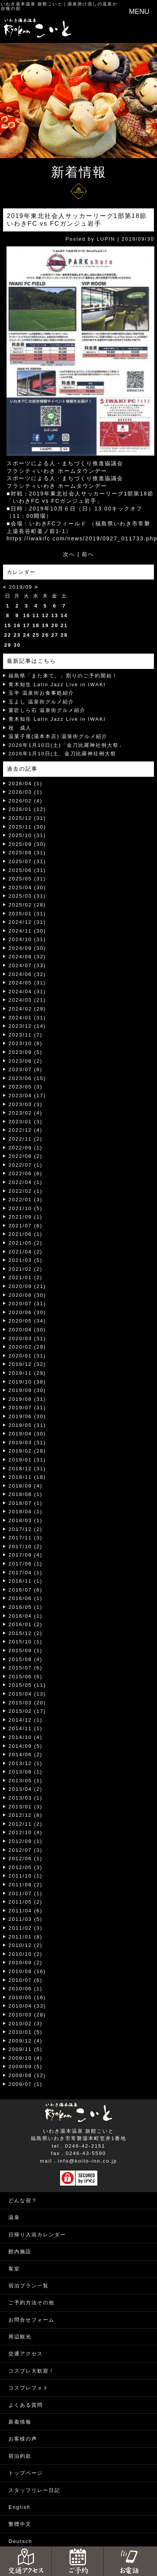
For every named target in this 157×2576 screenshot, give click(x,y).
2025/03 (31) (27, 896)
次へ (69, 554)
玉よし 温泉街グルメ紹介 (41, 702)
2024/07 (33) (27, 965)
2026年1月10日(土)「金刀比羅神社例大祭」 (66, 745)
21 (64, 625)
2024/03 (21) (27, 1000)
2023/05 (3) (25, 1087)
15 (7, 625)
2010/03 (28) (27, 2015)
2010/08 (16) (27, 1971)
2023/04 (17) (27, 1095)
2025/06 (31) (27, 870)
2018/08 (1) (25, 1494)
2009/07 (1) (25, 2084)
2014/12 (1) (25, 1720)
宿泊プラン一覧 (28, 2286)
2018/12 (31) (27, 1468)
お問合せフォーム (31, 2320)
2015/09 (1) (25, 1650)
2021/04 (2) (25, 1252)
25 (36, 635)
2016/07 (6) (25, 1590)
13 (54, 615)
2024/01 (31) (27, 1017)
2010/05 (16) (27, 1997)
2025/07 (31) (27, 861)
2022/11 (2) (25, 1139)
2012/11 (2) (25, 1824)
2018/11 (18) (27, 1477)
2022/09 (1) (25, 1148)
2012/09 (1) (25, 1841)
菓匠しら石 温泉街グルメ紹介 (47, 710)
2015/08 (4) (25, 1659)
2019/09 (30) (27, 1390)
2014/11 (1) (25, 1728)
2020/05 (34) (27, 1321)
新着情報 (19, 2422)
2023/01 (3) (25, 1122)
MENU (139, 11)
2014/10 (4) (25, 1737)
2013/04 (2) (25, 1789)
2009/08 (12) (27, 2075)
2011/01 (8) (25, 1937)
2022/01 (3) (25, 1199)
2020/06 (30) (27, 1312)
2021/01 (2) (25, 1277)
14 (64, 615)
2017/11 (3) (25, 1538)
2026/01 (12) (27, 809)
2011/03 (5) (25, 1919)
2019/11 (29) (27, 1373)
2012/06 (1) (25, 1858)
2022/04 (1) (25, 1182)
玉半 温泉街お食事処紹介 (41, 693)
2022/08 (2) (25, 1156)
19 (45, 625)
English (19, 2507)
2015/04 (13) (27, 1694)
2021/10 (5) (25, 1208)
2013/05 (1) (25, 1780)
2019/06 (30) (27, 1416)
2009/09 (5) (25, 2066)
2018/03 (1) (25, 1520)
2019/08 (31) (27, 1399)
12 (45, 615)
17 (26, 625)
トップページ (25, 2473)
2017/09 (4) (25, 1555)
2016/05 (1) (25, 1607)
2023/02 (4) (25, 1113)
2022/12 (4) (25, 1130)
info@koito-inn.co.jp (87, 2161)
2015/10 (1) (25, 1642)
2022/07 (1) (25, 1165)
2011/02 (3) (25, 1928)
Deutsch (20, 2541)
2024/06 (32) (27, 974)
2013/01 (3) (25, 1807)
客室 (14, 2269)
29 (7, 645)
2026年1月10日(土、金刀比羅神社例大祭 (62, 753)
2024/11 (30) (27, 931)
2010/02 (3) (25, 2023)
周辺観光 (19, 2337)
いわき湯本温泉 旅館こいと (32, 4)
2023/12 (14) (27, 1026)
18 (36, 625)
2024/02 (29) (27, 1009)
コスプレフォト (28, 2388)
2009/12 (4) (25, 2041)
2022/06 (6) (25, 1173)
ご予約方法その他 (31, 2302)
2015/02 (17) (27, 1711)
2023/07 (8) (25, 1069)
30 (17, 645)
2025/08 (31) (27, 852)
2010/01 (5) (25, 2032)
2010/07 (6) (25, 1980)
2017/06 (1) (25, 1564)
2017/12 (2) (25, 1529)
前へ (88, 554)
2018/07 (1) (25, 1503)
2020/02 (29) (27, 1347)
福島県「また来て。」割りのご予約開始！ (63, 676)
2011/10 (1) (25, 1876)
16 (17, 625)
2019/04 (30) (27, 1434)
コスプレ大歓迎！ (31, 2371)
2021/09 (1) (25, 1217)
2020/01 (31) (27, 1356)
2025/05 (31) (27, 879)
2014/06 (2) (25, 1754)
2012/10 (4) (25, 1832)
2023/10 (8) (25, 1043)
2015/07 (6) (25, 1668)
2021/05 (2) (25, 1243)
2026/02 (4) (25, 801)
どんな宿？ (22, 2200)
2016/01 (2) (25, 1624)
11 (36, 615)
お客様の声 (22, 2439)
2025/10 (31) (27, 835)
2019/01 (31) (27, 1460)
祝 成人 (19, 728)
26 (45, 635)
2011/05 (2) (25, 1902)
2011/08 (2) (25, 1884)
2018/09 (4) (25, 1486)
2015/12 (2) (25, 1633)
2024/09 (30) (27, 948)
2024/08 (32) (27, 956)
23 (17, 635)
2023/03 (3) (25, 1104)
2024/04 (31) (27, 991)
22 (7, 635)
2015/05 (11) (27, 1685)
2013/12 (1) (25, 1763)
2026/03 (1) (25, 792)
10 (26, 615)
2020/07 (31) (27, 1303)
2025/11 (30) (27, 827)
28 (64, 635)
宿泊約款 (19, 2456)
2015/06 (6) (25, 1676)
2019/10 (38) (27, 1382)
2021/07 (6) (25, 1226)
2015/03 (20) (27, 1703)
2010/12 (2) (25, 1945)
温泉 (14, 2217)
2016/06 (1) (25, 1598)
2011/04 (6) (25, 1911)
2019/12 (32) (27, 1364)
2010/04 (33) (27, 2006)
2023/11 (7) (25, 1035)
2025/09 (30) (27, 844)
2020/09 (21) (27, 1286)
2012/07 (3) (25, 1850)
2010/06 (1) (25, 1988)
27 (54, 635)
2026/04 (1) (25, 783)
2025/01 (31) (27, 913)
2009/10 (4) (25, 2058)
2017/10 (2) (25, 1546)
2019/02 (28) (27, 1451)
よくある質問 (25, 2405)
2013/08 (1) (25, 1772)
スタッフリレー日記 (34, 2490)
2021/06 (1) (25, 1234)
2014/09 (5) (25, 1746)
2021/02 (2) (25, 1269)
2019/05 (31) (27, 1425)
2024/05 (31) (27, 983)
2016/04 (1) (25, 1616)
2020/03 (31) (27, 1338)
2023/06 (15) (27, 1078)
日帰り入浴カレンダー (37, 2234)
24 (26, 635)
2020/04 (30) (27, 1330)
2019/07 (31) (27, 1407)
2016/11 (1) (25, 1581)
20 (54, 625)
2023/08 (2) (25, 1061)
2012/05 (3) (25, 1867)
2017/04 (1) (25, 1572)
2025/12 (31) (27, 818)
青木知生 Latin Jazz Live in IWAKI (57, 684)
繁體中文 (19, 2524)
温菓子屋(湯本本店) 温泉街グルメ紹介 (57, 736)
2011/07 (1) (25, 1893)
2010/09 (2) (25, 1962)
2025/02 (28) (27, 905)
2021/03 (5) (25, 1260)
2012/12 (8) (25, 1815)
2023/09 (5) (25, 1052)
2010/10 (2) (25, 1954)
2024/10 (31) (27, 939)
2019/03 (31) (27, 1442)
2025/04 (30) (27, 887)
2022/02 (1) (25, 1191)
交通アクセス (25, 2353)
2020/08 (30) (27, 1295)
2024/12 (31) (27, 922)
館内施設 (19, 2251)
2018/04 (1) (25, 1511)
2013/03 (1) (25, 1798)
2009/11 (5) (25, 2049)
